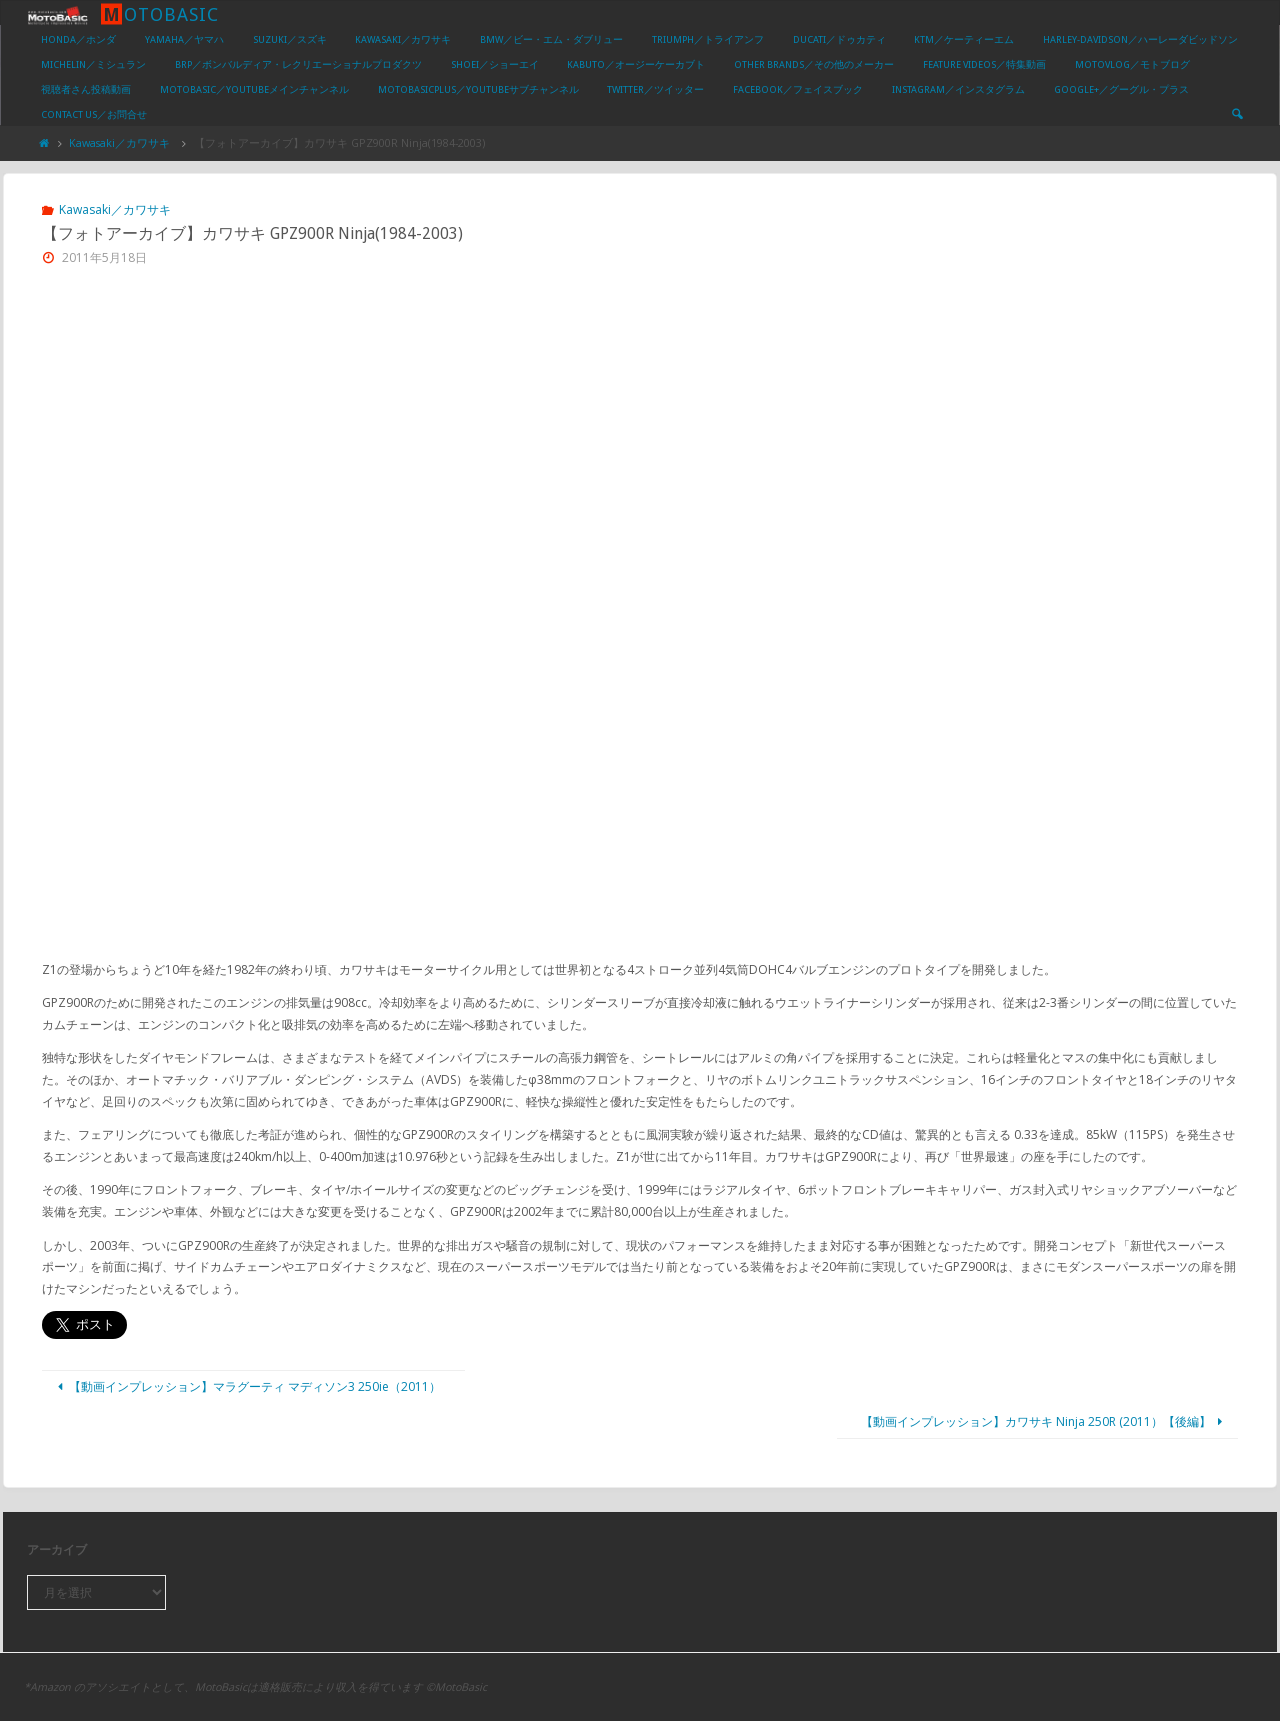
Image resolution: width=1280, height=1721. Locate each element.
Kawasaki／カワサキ (119, 142)
